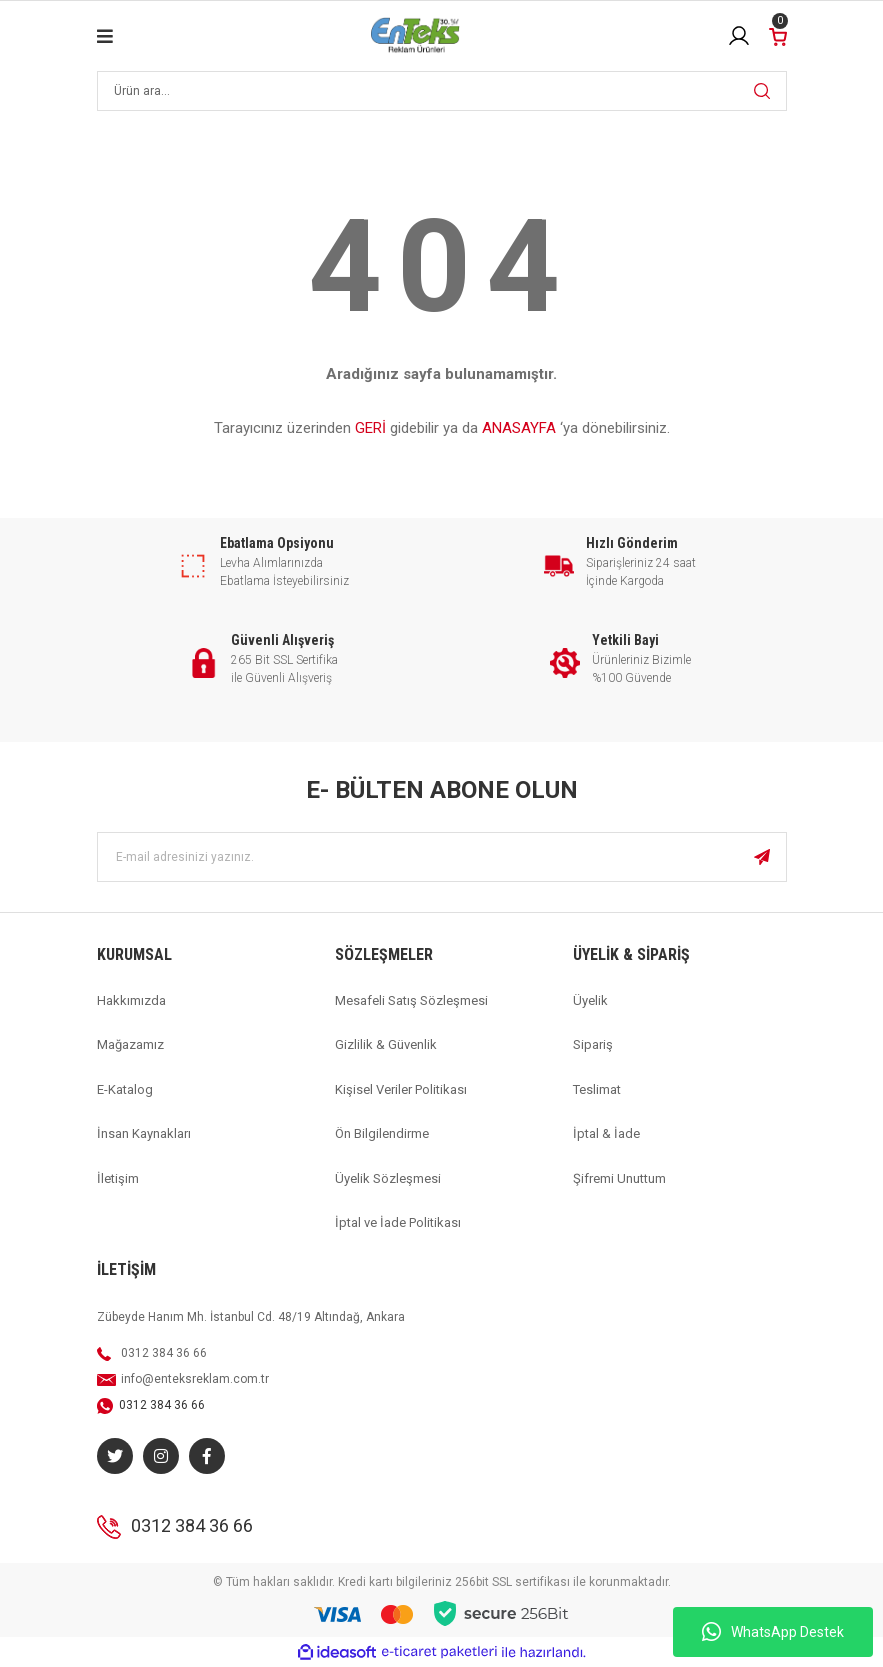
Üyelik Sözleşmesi (388, 1178)
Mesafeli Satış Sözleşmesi (411, 1000)
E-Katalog (125, 1089)
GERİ (370, 428)
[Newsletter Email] (442, 857)
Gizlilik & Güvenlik (386, 1044)
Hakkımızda (131, 1000)
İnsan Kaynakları (144, 1133)
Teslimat (597, 1089)
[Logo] (415, 36)
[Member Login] (739, 36)
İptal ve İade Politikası (398, 1222)
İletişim (118, 1178)
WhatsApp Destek (773, 1632)
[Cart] (778, 35)
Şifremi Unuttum (619, 1178)
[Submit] (762, 857)
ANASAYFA (519, 428)
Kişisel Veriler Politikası (401, 1089)
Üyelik (590, 1000)
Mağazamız (130, 1044)
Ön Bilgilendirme (382, 1133)
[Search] (442, 91)
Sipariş (593, 1044)
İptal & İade (606, 1133)
